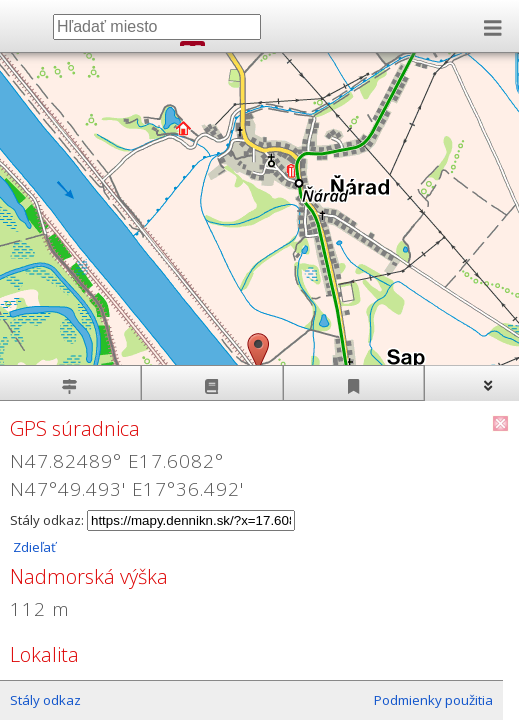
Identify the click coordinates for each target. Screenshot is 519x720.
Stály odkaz (45, 700)
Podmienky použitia (433, 700)
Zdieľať (33, 547)
